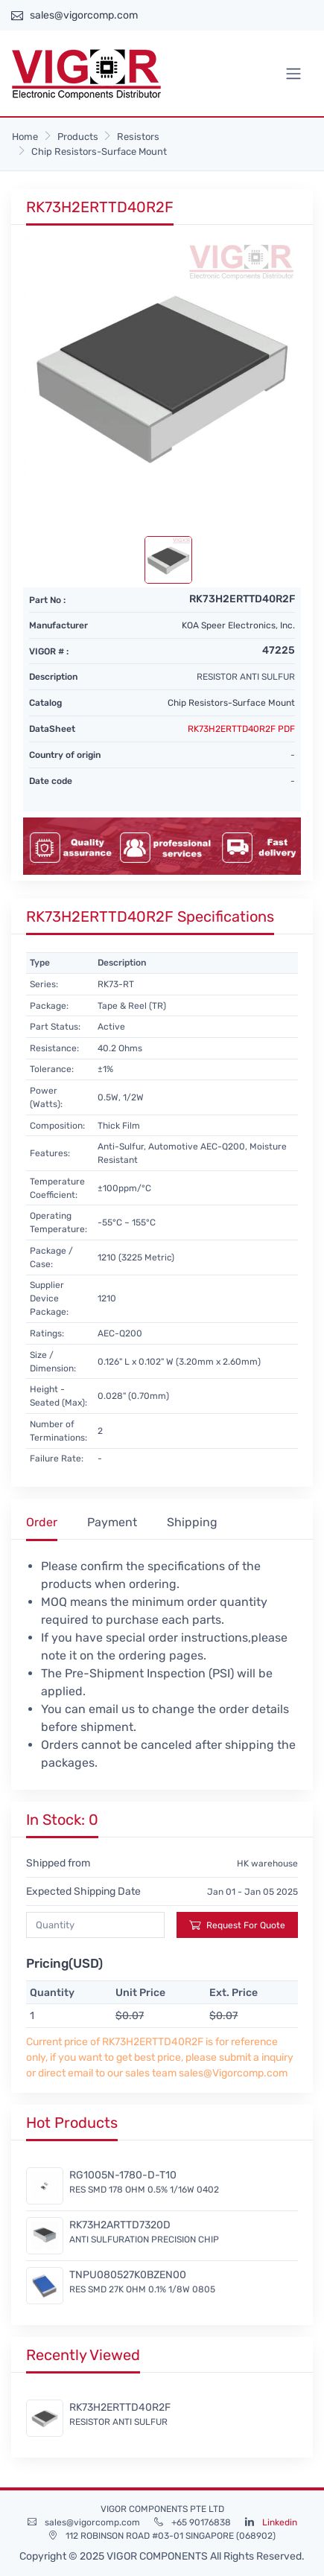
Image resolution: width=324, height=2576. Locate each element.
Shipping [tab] (192, 1522)
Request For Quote (237, 1925)
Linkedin (279, 2522)
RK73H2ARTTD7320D (120, 2225)
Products (77, 136)
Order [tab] (41, 1522)
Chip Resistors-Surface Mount (99, 151)
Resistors (138, 136)
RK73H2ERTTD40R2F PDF (241, 729)
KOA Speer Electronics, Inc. (238, 625)
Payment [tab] (112, 1522)
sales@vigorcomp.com (84, 15)
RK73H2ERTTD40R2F (120, 2407)
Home (25, 136)
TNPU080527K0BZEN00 (127, 2275)
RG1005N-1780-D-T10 (123, 2175)
